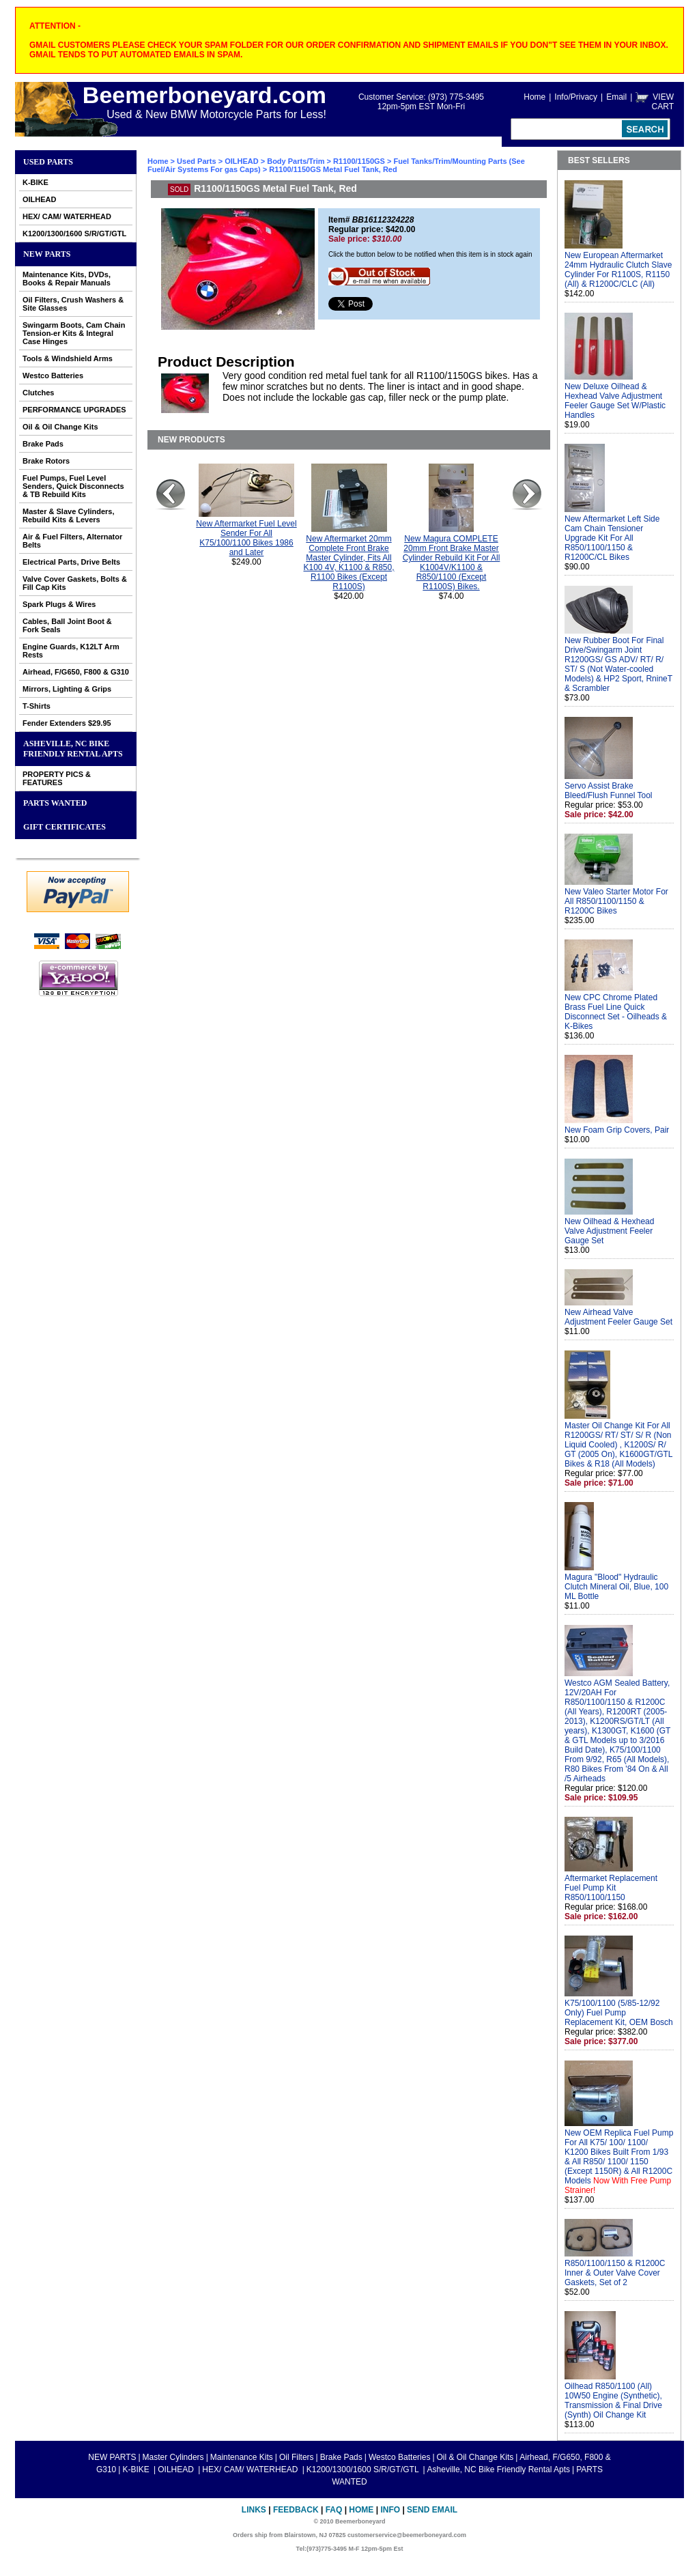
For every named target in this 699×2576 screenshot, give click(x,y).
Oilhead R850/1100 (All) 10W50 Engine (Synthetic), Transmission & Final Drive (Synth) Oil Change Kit (613, 2400)
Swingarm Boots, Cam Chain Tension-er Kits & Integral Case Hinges (74, 333)
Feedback (296, 2510)
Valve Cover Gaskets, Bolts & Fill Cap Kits (75, 583)
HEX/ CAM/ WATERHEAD (67, 216)
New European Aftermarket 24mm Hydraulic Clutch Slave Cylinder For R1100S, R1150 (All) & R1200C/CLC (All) (618, 270)
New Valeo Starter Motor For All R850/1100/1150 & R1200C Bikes (616, 901)
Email (616, 97)
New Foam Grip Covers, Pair (617, 1130)
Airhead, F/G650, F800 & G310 (76, 672)
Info (390, 2510)
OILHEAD (40, 199)
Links (254, 2510)
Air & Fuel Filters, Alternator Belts (72, 541)
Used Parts (48, 162)
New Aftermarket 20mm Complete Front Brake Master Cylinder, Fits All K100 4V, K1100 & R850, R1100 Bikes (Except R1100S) (349, 562)
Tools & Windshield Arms (68, 358)
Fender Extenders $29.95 (67, 723)
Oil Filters (296, 2457)
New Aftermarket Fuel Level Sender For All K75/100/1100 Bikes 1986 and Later (246, 538)
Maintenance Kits (241, 2457)
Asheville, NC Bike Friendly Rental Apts (73, 749)
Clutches (38, 392)
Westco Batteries (53, 375)
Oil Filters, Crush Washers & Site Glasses (73, 304)
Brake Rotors (46, 461)
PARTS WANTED (55, 803)
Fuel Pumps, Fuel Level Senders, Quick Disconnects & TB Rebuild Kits (73, 486)
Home (534, 97)
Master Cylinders (173, 2457)
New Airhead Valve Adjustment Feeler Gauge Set (618, 1317)
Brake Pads (43, 444)
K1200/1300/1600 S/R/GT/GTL (74, 233)
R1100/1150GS (359, 161)
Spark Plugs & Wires (59, 604)
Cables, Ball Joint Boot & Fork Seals (67, 625)
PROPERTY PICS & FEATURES (57, 778)
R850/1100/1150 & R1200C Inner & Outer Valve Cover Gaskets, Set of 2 (615, 2273)
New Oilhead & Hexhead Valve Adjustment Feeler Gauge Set (609, 1231)
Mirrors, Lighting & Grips (67, 689)
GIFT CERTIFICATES (64, 827)
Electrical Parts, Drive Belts (71, 562)
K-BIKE (35, 182)
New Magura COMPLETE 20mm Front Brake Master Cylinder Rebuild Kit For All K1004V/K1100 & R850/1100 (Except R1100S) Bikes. (451, 562)
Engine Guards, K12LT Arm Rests (71, 650)
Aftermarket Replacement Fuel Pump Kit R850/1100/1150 (611, 1887)
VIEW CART (663, 101)
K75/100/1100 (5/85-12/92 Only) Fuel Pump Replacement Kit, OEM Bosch (619, 2012)
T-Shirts (37, 706)
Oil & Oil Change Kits (60, 427)
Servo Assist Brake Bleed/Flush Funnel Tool (609, 790)
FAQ (334, 2510)
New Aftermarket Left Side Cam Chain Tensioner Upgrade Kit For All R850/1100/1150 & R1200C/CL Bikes (612, 538)
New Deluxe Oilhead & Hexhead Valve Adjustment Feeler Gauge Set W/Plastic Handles (615, 401)
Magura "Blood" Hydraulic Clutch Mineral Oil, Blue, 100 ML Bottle (616, 1586)
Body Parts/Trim (295, 161)
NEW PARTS (46, 254)
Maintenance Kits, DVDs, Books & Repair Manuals (67, 278)
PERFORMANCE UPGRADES (74, 410)
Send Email (432, 2510)
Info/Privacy (575, 97)
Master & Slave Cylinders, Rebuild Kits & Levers (69, 515)
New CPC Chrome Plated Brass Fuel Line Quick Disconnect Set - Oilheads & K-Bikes (616, 1012)
